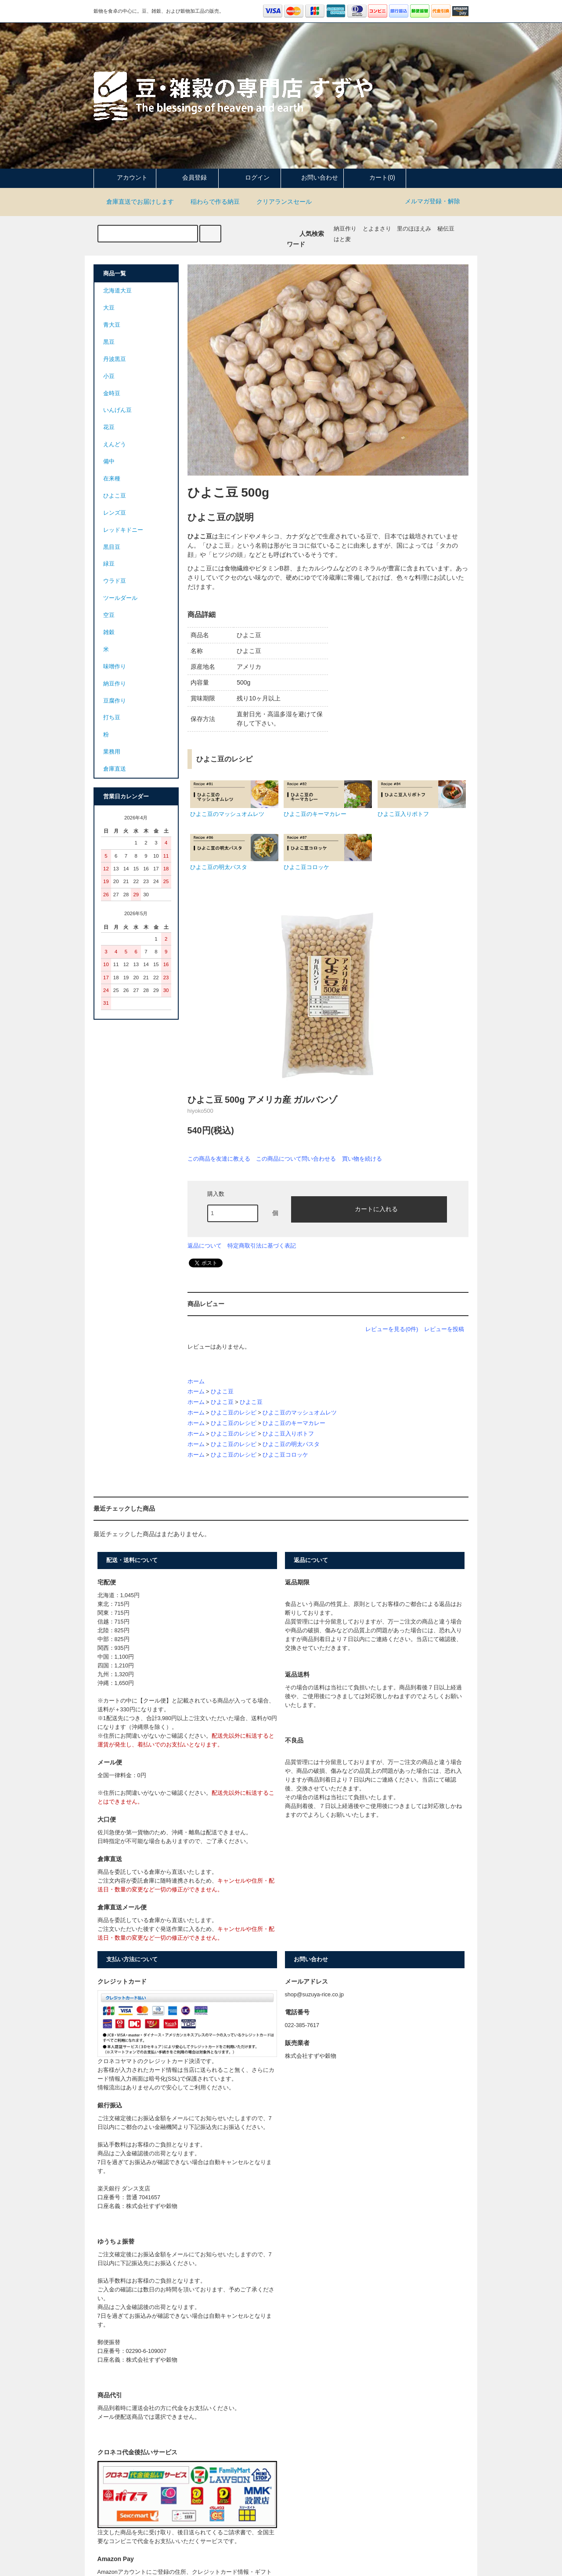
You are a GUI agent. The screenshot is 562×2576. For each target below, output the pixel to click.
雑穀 (109, 632)
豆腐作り (114, 701)
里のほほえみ (414, 229)
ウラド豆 (114, 581)
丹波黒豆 (114, 359)
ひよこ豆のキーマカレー (294, 1423)
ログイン (250, 177)
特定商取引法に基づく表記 (261, 1245)
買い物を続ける (362, 1158)
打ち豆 (111, 717)
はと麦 (342, 239)
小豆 (109, 376)
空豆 (109, 615)
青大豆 (111, 325)
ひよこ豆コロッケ (285, 1455)
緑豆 (109, 564)
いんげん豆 (117, 410)
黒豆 (109, 342)
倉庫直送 (114, 769)
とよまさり (377, 229)
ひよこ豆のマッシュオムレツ (300, 1413)
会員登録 (187, 177)
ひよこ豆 (222, 1392)
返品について (204, 1245)
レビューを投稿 (444, 1329)
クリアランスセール (279, 201)
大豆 (109, 308)
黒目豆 (111, 547)
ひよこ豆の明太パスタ (291, 1444)
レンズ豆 (114, 513)
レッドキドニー (123, 530)
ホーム (196, 1381)
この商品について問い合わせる (296, 1158)
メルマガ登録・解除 (432, 201)
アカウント (125, 177)
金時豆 (111, 393)
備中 (109, 461)
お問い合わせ (312, 177)
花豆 (109, 427)
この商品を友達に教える (218, 1158)
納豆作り (345, 229)
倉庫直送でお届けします (135, 201)
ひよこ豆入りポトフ (288, 1434)
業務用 (111, 752)
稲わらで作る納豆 (210, 201)
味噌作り (114, 667)
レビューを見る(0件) (391, 1329)
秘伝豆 (445, 229)
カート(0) (374, 177)
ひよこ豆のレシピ (233, 1413)
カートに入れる (369, 1208)
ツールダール (120, 598)
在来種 (111, 479)
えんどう (114, 444)
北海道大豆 (117, 291)
